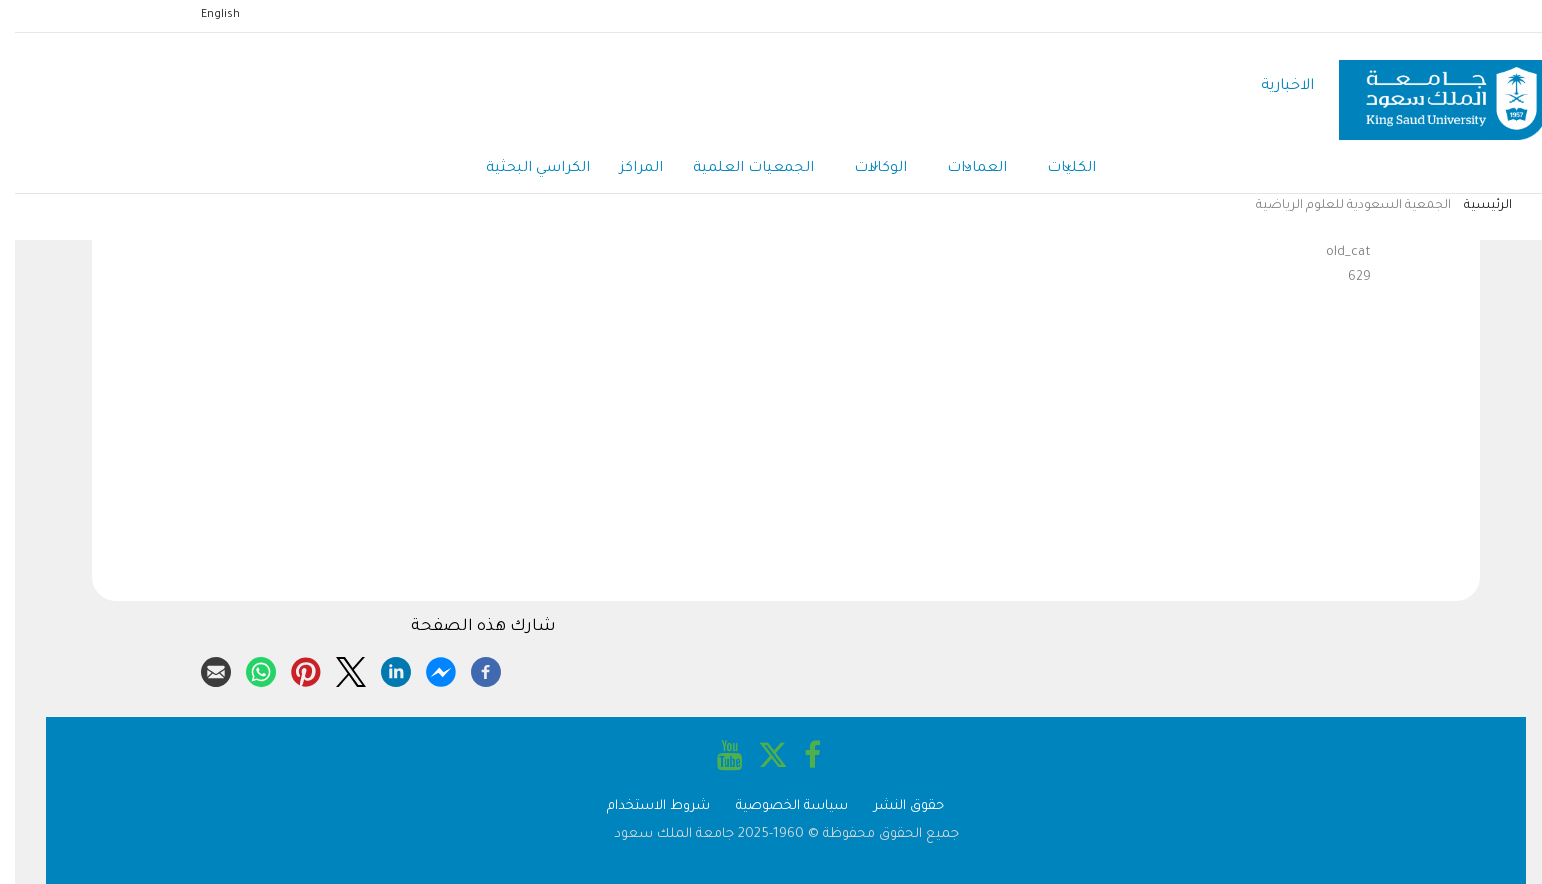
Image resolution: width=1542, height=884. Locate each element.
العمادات (962, 170)
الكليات (1056, 170)
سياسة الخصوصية (777, 806)
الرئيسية (1473, 206)
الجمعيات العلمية (738, 169)
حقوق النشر (894, 806)
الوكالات (865, 170)
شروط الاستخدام (643, 806)
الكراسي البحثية (523, 169)
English (205, 15)
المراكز (626, 169)
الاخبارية (1272, 86)
